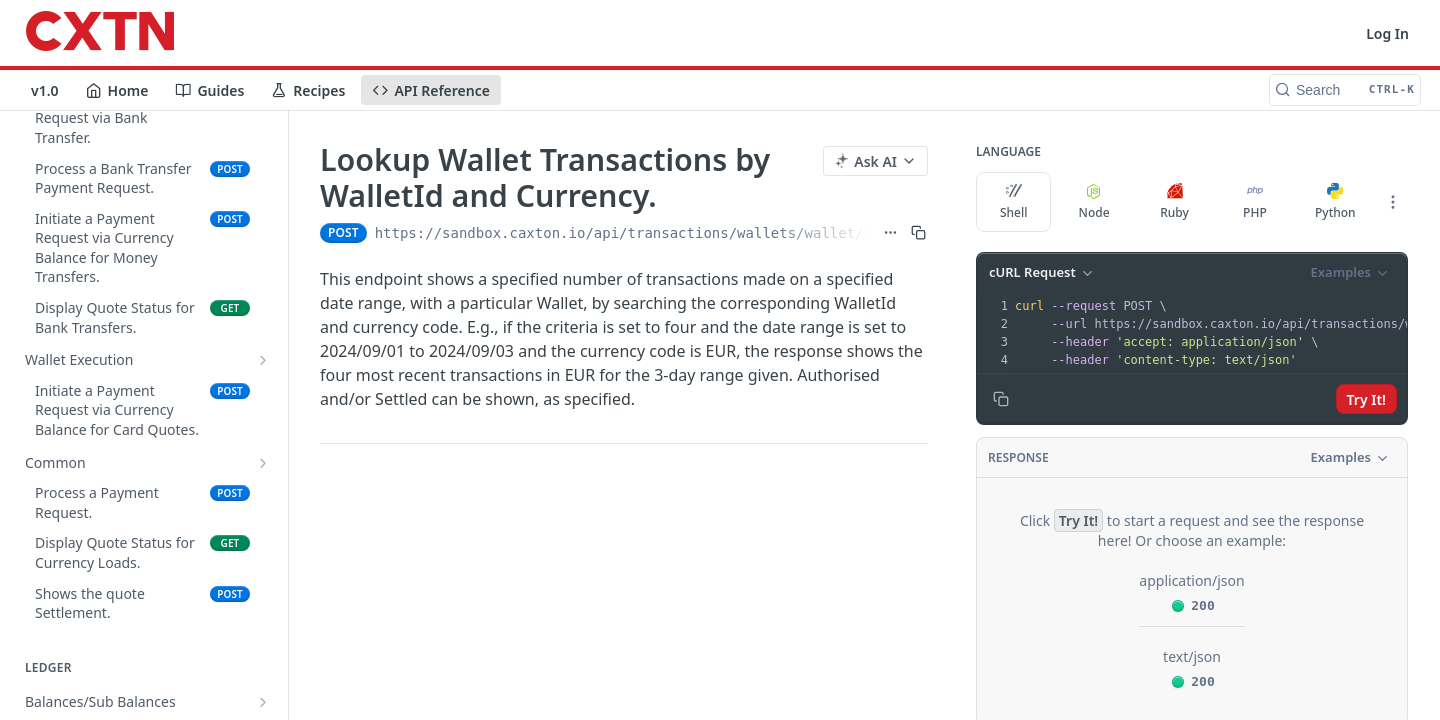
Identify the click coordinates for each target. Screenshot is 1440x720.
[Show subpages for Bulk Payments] (263, 509)
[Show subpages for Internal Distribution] (263, 214)
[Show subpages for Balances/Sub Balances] (263, 183)
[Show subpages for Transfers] (263, 479)
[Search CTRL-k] (1345, 90)
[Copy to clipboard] (1001, 399)
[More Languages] (1393, 202)
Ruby (1174, 202)
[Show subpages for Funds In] (263, 331)
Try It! (1366, 399)
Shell (1014, 202)
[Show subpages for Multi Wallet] (263, 657)
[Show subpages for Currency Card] (263, 596)
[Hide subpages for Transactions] (263, 687)
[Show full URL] (890, 233)
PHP (1255, 202)
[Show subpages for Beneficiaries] (263, 448)
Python (1335, 202)
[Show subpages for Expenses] (263, 626)
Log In (1387, 33)
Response (1018, 457)
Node (1094, 202)
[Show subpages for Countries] (263, 417)
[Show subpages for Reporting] (263, 244)
